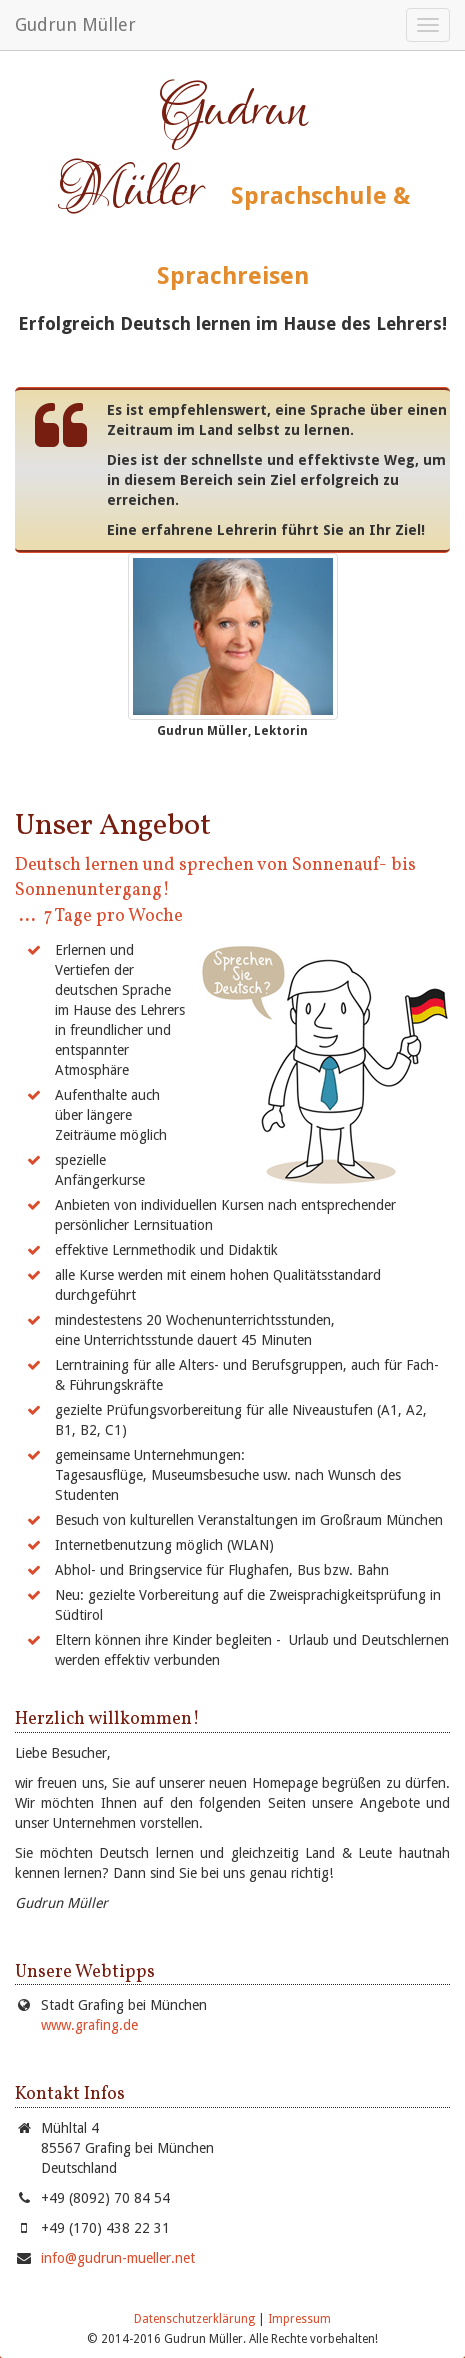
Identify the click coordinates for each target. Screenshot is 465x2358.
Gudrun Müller (75, 24)
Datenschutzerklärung (194, 2319)
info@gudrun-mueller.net (118, 2258)
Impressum (299, 2319)
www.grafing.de (89, 2025)
